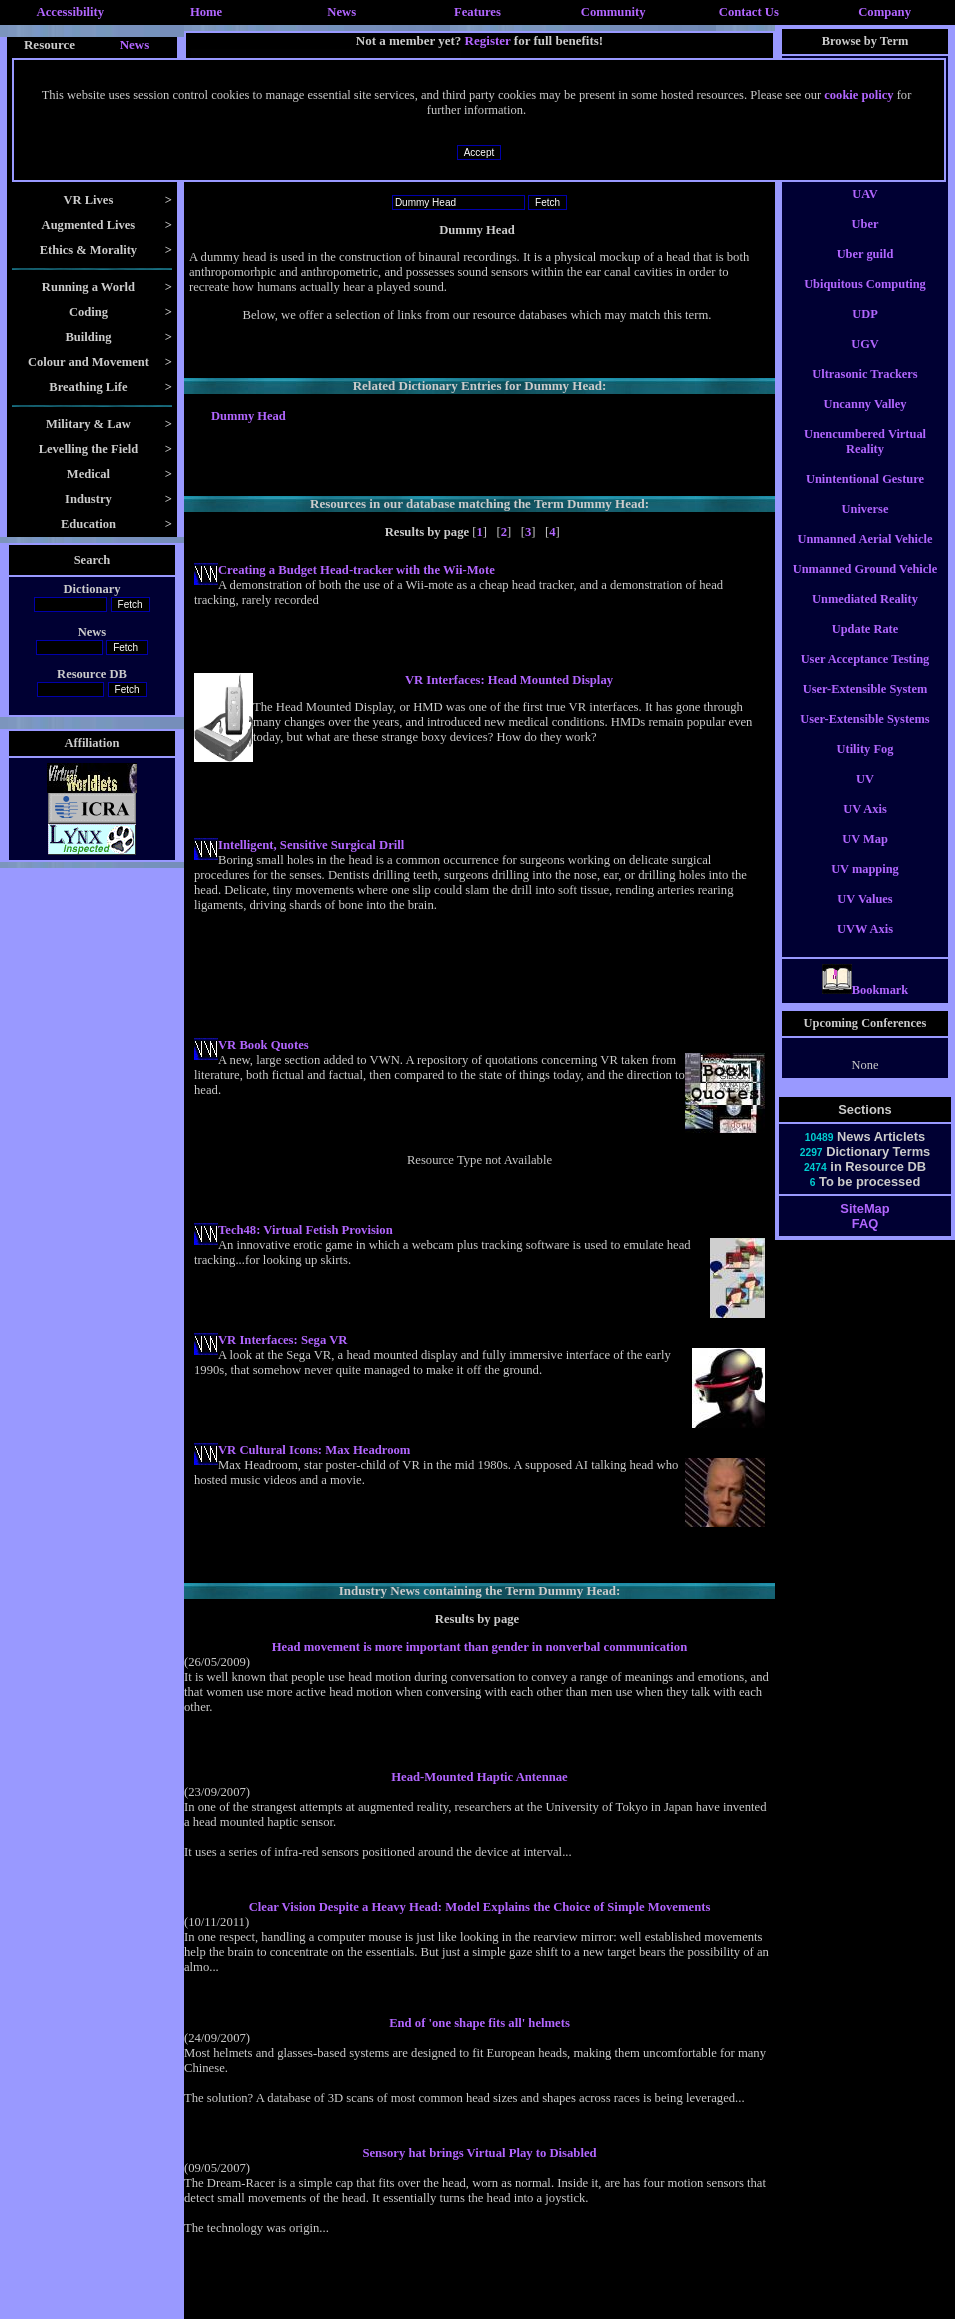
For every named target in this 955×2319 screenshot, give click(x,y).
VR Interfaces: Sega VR (282, 1340)
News (341, 12)
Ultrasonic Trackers (864, 392)
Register (488, 40)
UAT (864, 182)
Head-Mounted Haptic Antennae (479, 1777)
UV (865, 797)
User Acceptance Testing (865, 677)
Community (613, 12)
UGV (865, 362)
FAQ (865, 1241)
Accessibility (71, 12)
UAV (864, 212)
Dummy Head (248, 416)
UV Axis (865, 827)
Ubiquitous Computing (865, 302)
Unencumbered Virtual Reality (865, 459)
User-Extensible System (865, 707)
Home (206, 12)
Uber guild (865, 272)
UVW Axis (865, 947)
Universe (865, 527)
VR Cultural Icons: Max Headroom (314, 1450)
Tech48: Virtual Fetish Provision (305, 1230)
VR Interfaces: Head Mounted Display (509, 680)
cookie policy (858, 95)
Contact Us (749, 12)
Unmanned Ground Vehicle (865, 587)
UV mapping (865, 887)
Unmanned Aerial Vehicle (864, 557)
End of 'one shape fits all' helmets (479, 2023)
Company (884, 12)
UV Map (865, 857)
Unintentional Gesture (865, 497)
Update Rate (865, 647)
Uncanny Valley (864, 422)
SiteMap (864, 1226)
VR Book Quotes (263, 1045)
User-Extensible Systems (864, 737)
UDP (865, 332)
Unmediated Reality (865, 617)
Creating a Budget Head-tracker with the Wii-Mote (356, 570)
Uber (865, 242)
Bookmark (865, 1008)
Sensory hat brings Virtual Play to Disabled (479, 2153)
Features (477, 12)
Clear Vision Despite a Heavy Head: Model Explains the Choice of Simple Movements (480, 1907)
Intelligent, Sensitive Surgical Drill (311, 845)
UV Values (864, 917)
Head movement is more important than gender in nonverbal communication (479, 1647)
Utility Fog (865, 767)
